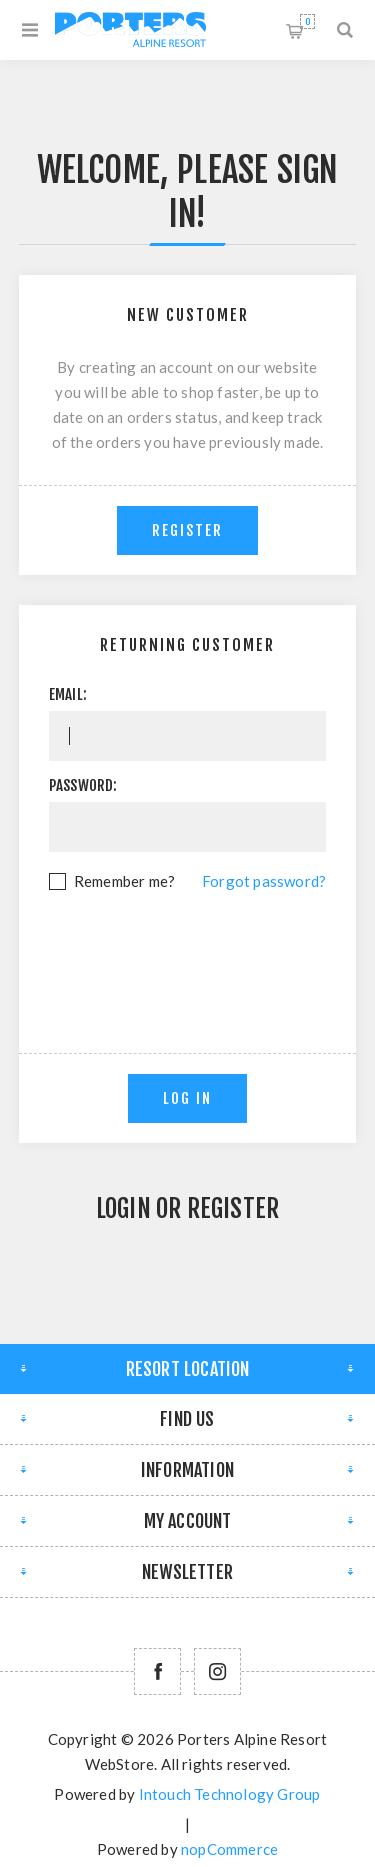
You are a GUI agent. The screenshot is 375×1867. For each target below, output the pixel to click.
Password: (83, 785)
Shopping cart (307, 21)
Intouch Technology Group (230, 1794)
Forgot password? (264, 881)
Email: (68, 694)
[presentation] (201, 949)
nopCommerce (229, 1849)
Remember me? (124, 881)
